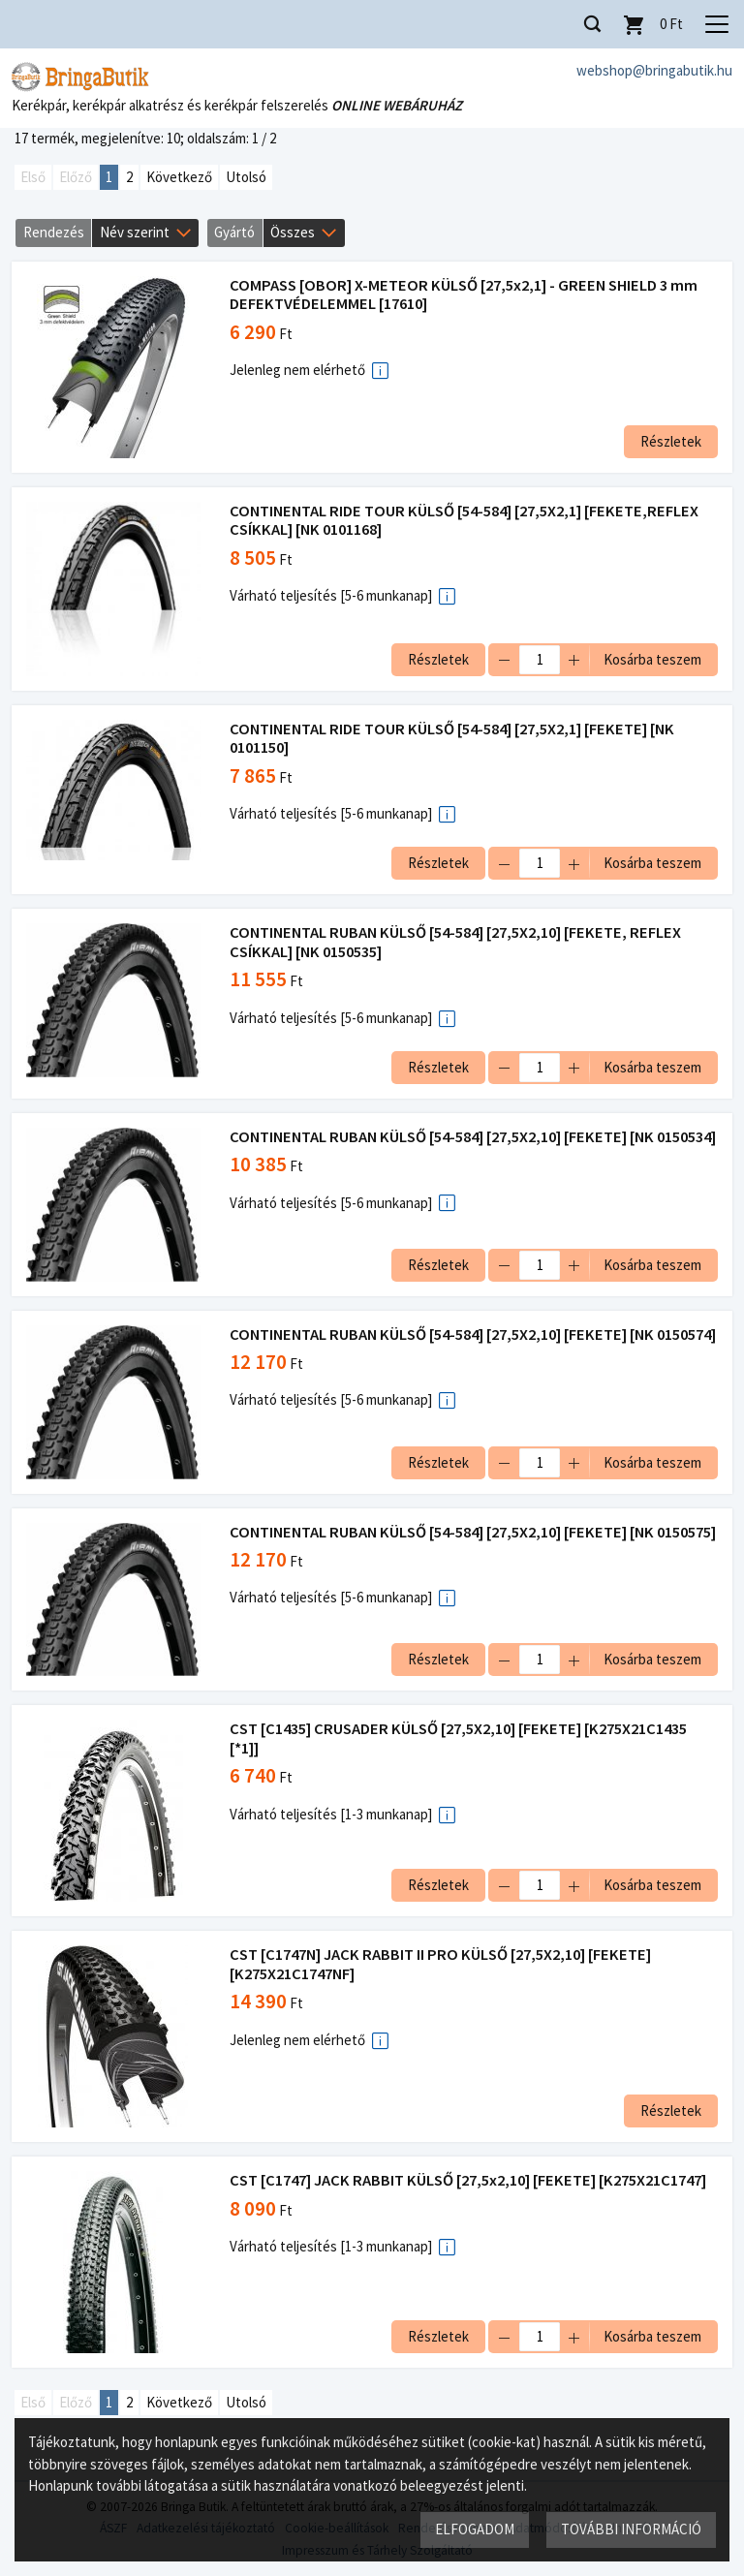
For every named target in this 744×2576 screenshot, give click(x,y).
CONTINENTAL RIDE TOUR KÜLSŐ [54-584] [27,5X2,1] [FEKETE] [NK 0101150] (454, 740)
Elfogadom (473, 2528)
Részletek (667, 442)
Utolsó (246, 178)
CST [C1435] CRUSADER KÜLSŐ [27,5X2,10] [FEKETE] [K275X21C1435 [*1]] (461, 1759)
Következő (179, 178)
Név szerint (135, 233)
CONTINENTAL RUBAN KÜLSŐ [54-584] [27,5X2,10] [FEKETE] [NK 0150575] (444, 1555)
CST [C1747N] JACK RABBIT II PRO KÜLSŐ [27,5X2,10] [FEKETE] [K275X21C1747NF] (443, 1984)
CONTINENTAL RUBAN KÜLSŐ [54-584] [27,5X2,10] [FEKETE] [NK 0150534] (444, 1147)
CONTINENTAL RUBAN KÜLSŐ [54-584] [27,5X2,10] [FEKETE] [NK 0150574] (444, 1351)
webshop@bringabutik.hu (654, 70)
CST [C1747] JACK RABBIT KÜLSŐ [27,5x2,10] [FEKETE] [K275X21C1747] (470, 2200)
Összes (292, 233)
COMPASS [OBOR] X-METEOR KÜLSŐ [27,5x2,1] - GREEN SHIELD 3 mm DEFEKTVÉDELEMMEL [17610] (466, 296)
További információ (630, 2528)
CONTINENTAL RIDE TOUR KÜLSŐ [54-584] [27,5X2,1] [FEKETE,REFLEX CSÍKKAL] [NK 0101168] (466, 522)
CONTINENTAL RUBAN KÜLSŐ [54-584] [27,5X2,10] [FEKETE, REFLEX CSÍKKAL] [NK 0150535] (458, 943)
